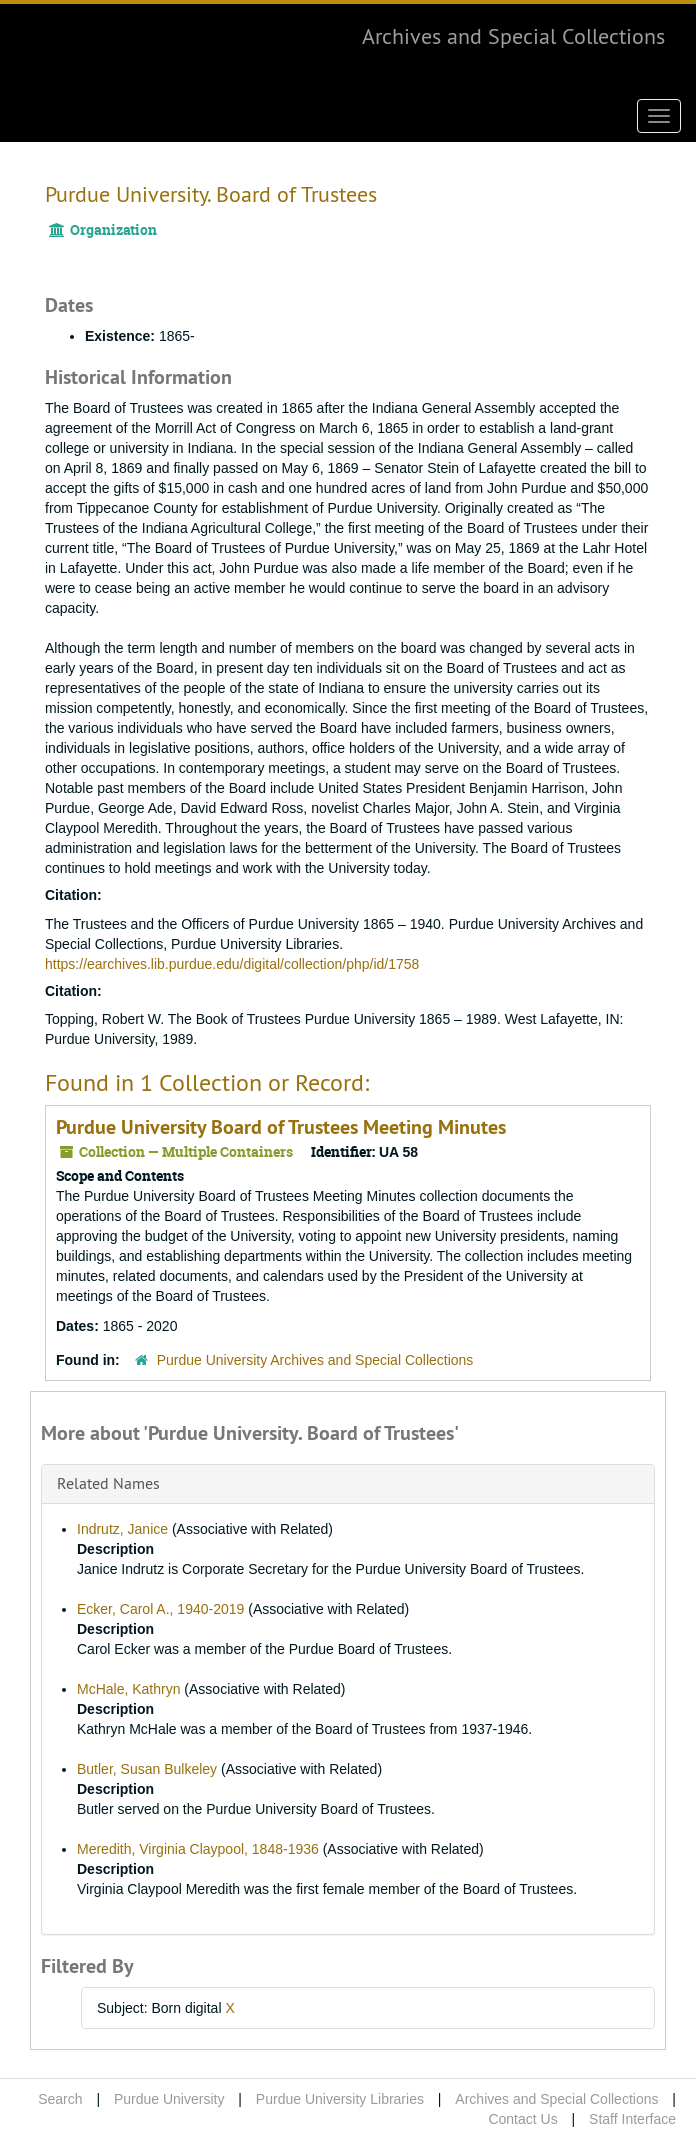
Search (60, 2099)
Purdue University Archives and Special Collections (315, 1360)
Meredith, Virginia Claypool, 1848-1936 (198, 1849)
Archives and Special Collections (513, 36)
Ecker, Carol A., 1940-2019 (160, 1609)
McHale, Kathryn (128, 1689)
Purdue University (169, 2099)
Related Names (108, 1483)
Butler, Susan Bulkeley (147, 1769)
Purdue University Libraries (340, 2099)
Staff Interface (632, 2119)
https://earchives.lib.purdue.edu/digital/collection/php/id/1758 (232, 964)
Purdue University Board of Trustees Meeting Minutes (281, 1127)
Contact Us (522, 2119)
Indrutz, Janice (122, 1529)
